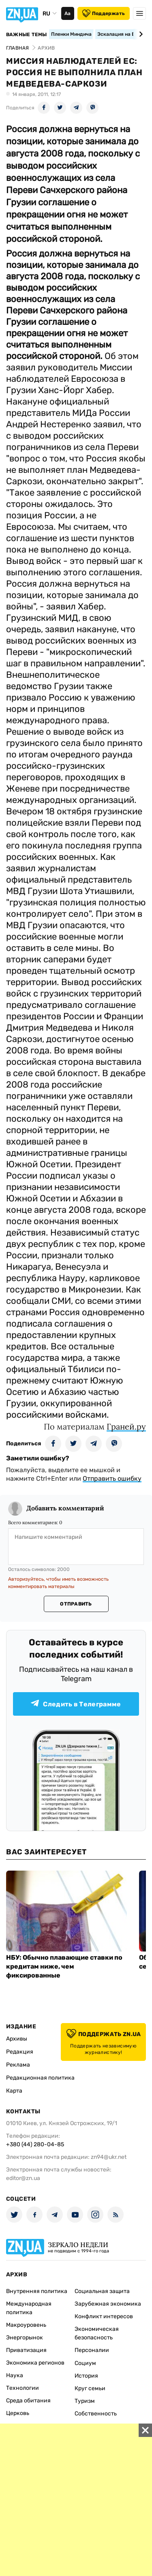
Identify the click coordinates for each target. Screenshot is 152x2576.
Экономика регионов (35, 2362)
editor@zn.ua (23, 2178)
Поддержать (103, 13)
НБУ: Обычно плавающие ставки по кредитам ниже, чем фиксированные (64, 1966)
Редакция (19, 2051)
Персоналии (92, 2350)
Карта (14, 2090)
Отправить (76, 1604)
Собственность (96, 2413)
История (86, 2375)
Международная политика (28, 2308)
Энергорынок (24, 2337)
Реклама (18, 2064)
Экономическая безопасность (97, 2333)
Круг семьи (90, 2388)
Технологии (22, 2388)
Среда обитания (28, 2400)
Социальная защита (102, 2291)
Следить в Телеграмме (76, 1703)
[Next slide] (139, 34)
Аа (67, 13)
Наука (14, 2375)
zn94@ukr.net (108, 2157)
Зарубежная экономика (108, 2303)
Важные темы (26, 34)
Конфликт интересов (104, 2316)
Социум (85, 2363)
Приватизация (26, 2350)
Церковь (17, 2413)
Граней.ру (126, 1426)
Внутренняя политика (36, 2291)
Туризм (85, 2401)
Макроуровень (26, 2324)
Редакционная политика (40, 2077)
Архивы (16, 2038)
